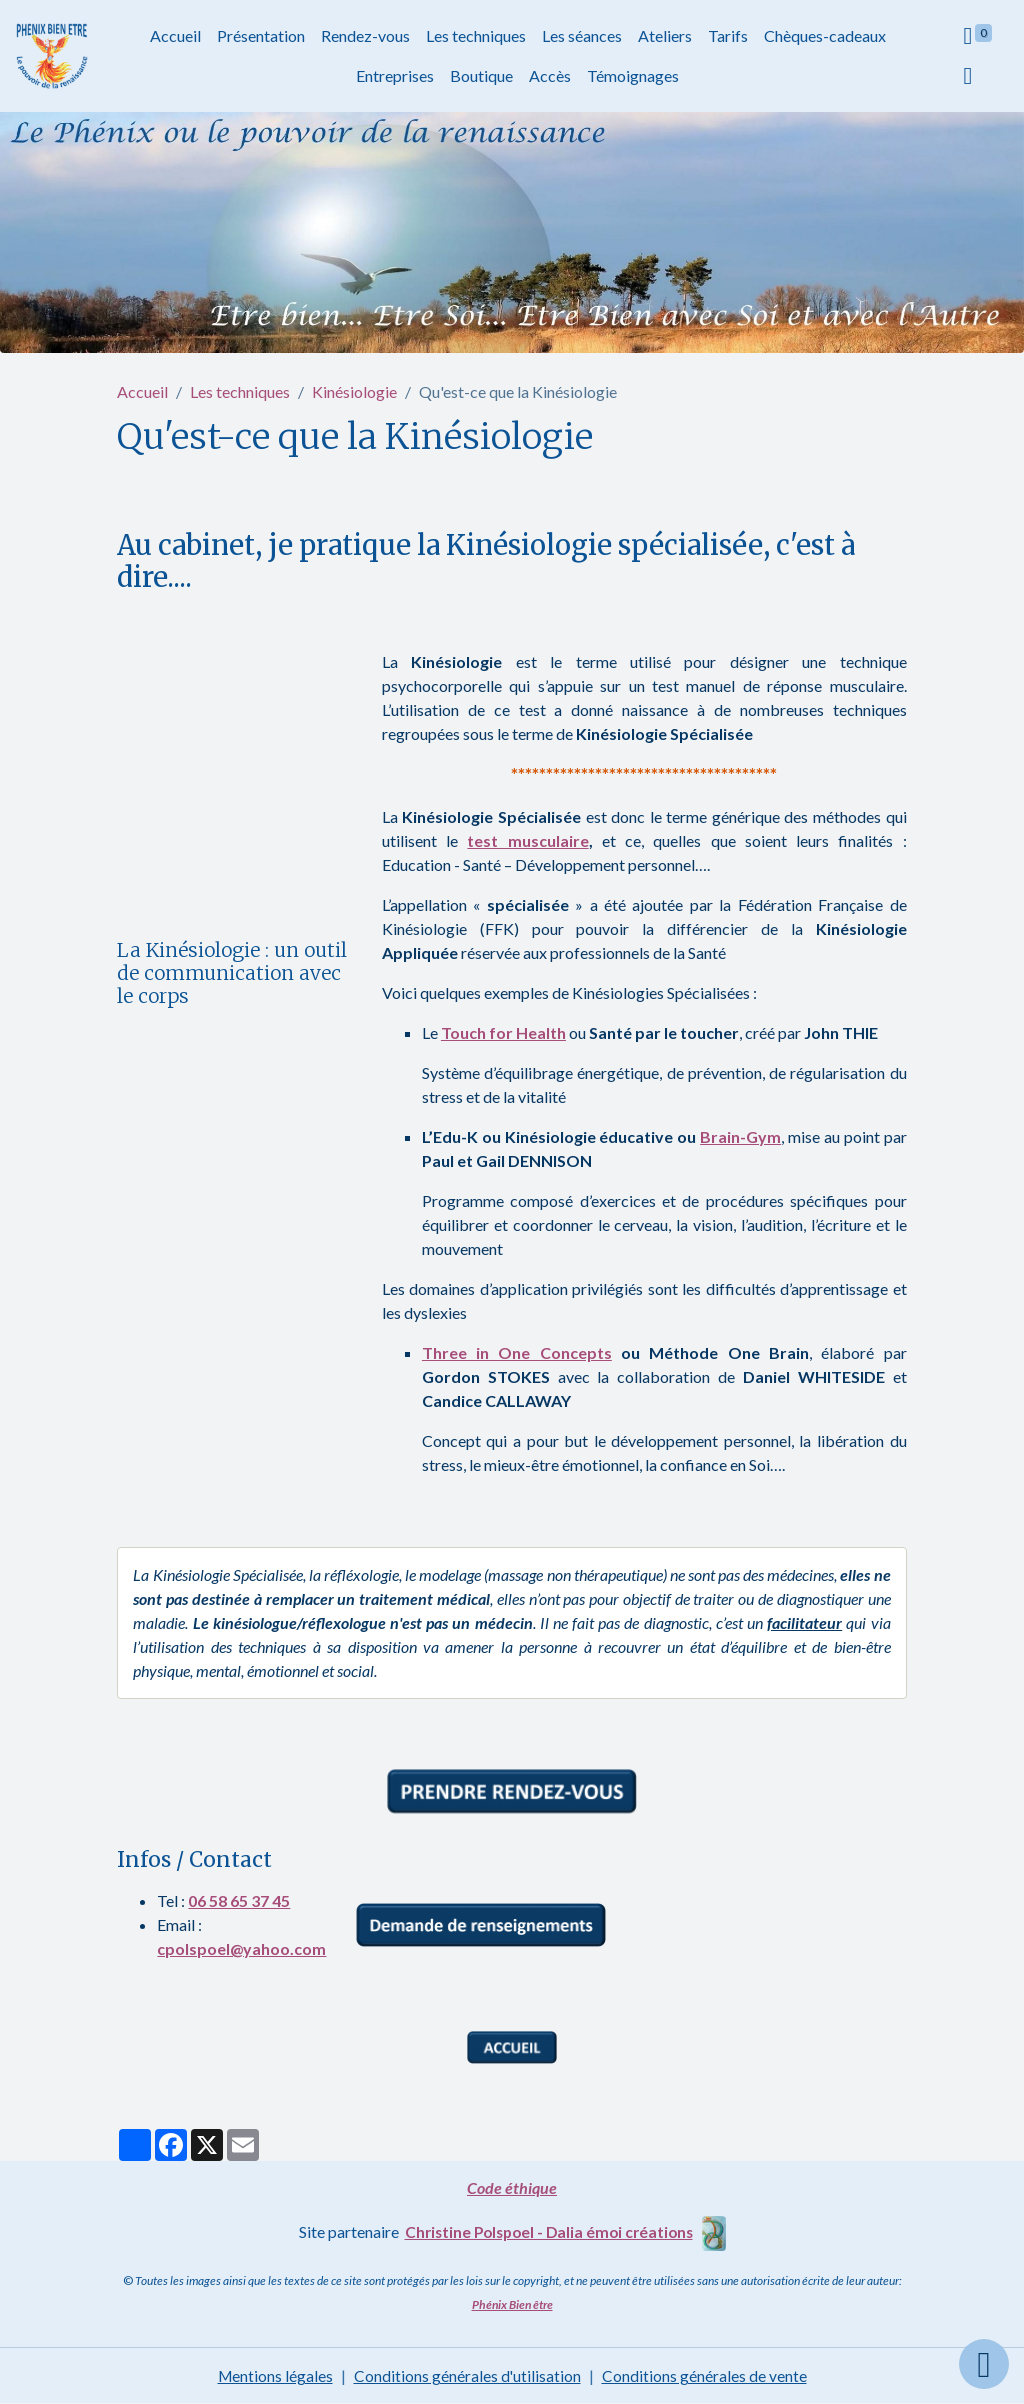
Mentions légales (274, 2375)
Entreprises (396, 75)
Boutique (482, 75)
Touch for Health (503, 1032)
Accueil (175, 35)
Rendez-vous (365, 35)
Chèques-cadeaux (825, 35)
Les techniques (476, 35)
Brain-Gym (740, 1136)
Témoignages (634, 75)
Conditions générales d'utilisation (468, 2375)
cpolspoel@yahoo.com (241, 1948)
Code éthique (512, 2187)
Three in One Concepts (517, 1352)
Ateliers (665, 35)
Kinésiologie (354, 391)
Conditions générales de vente (705, 2375)
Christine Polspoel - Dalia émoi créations (549, 2231)
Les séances (582, 35)
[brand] (52, 56)
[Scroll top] (984, 2364)
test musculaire (527, 840)
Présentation (261, 35)
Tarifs (728, 35)
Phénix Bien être (512, 2304)
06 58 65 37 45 (239, 1900)
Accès (551, 75)
